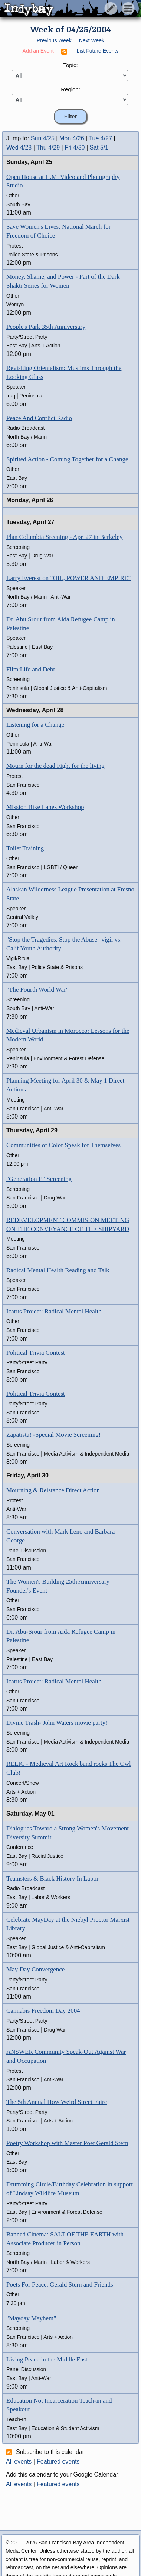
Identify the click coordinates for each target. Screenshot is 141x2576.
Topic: (70, 65)
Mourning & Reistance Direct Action (53, 1490)
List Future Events (98, 51)
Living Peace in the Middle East (47, 2359)
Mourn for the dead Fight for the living (55, 765)
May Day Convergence (35, 1969)
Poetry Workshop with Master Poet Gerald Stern (67, 2143)
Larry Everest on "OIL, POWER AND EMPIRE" (68, 578)
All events (19, 2461)
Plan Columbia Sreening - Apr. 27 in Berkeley (64, 536)
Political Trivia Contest (35, 1352)
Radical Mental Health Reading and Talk (57, 1270)
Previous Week (54, 40)
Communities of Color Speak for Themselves (63, 1145)
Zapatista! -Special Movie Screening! (53, 1434)
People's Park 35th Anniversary (45, 326)
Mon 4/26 (71, 138)
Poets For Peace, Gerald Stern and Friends (59, 2284)
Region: (70, 89)
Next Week (91, 40)
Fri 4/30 (75, 147)
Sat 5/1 (99, 147)
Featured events (58, 2461)
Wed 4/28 (19, 147)
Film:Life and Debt (30, 669)
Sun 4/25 (43, 138)
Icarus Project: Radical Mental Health (54, 1311)
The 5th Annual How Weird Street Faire (56, 2101)
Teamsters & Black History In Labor (52, 1878)
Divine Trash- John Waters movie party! (57, 1722)
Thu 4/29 (48, 147)
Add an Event (38, 51)
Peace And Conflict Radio (39, 418)
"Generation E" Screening (39, 1178)
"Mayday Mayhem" (31, 2318)
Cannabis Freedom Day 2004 (43, 2010)
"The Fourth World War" (37, 989)
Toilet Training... (27, 848)
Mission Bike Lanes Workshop (45, 807)
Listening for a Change (35, 724)
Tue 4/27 (100, 138)
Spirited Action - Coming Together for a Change (67, 459)
